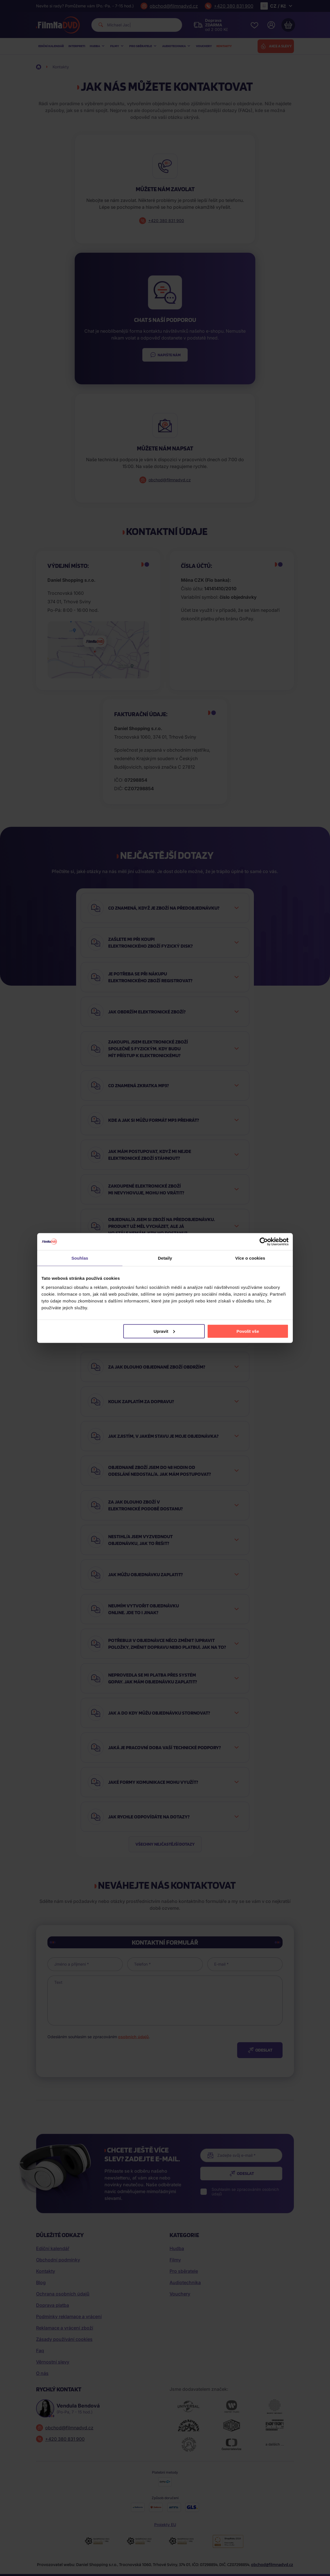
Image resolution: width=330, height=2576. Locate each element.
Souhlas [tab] (79, 1258)
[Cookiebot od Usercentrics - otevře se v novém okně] (264, 1242)
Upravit (164, 1331)
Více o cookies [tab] (250, 1258)
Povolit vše (248, 1331)
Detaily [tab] (165, 1258)
